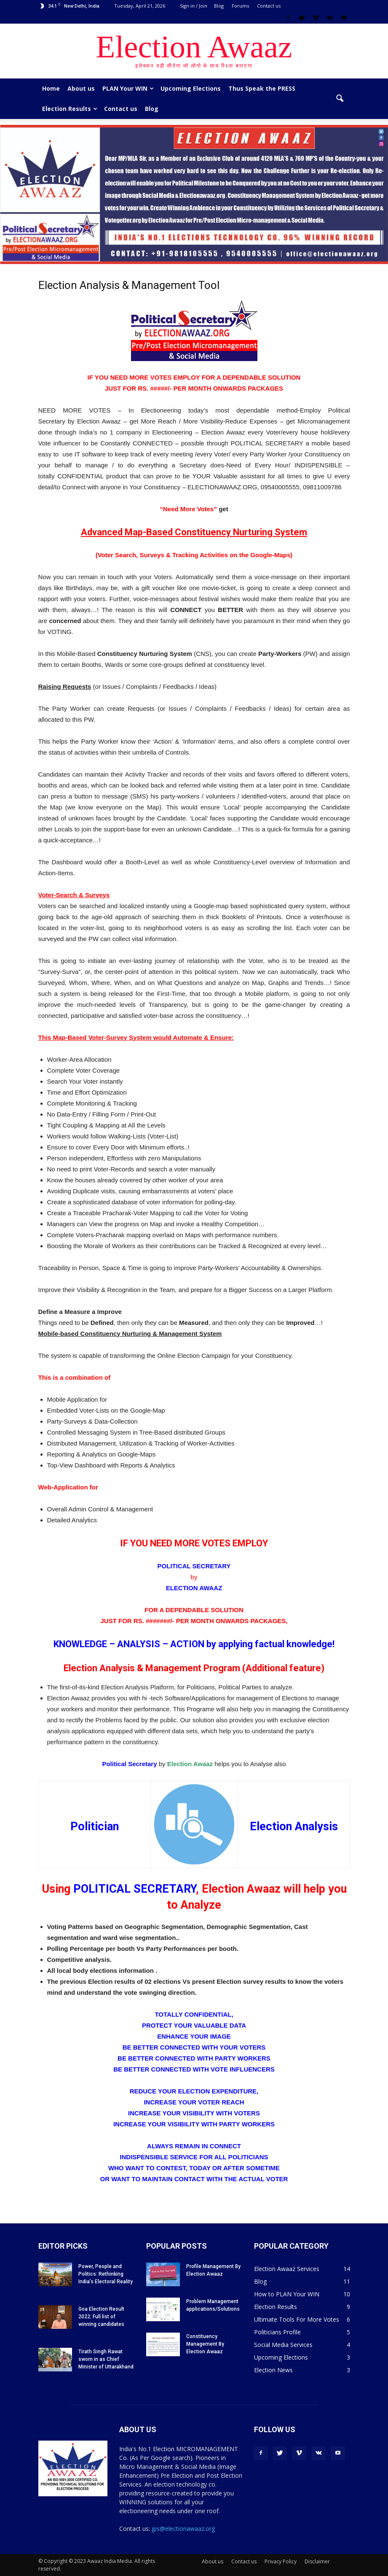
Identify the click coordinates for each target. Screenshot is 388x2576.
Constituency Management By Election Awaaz (205, 2344)
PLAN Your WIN (128, 88)
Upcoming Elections (191, 88)
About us (81, 88)
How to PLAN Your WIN (286, 2294)
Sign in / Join (193, 6)
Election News (273, 2370)
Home (51, 88)
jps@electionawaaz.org (183, 2529)
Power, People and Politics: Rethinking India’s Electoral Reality (105, 2274)
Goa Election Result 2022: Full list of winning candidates (101, 2316)
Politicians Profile (277, 2332)
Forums (240, 6)
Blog (219, 6)
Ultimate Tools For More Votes (296, 2319)
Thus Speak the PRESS (261, 88)
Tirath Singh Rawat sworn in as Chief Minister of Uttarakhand (106, 2359)
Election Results (69, 109)
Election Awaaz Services (286, 2269)
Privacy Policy (281, 2561)
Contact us (269, 6)
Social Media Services (283, 2345)
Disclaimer (317, 2561)
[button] (340, 99)
